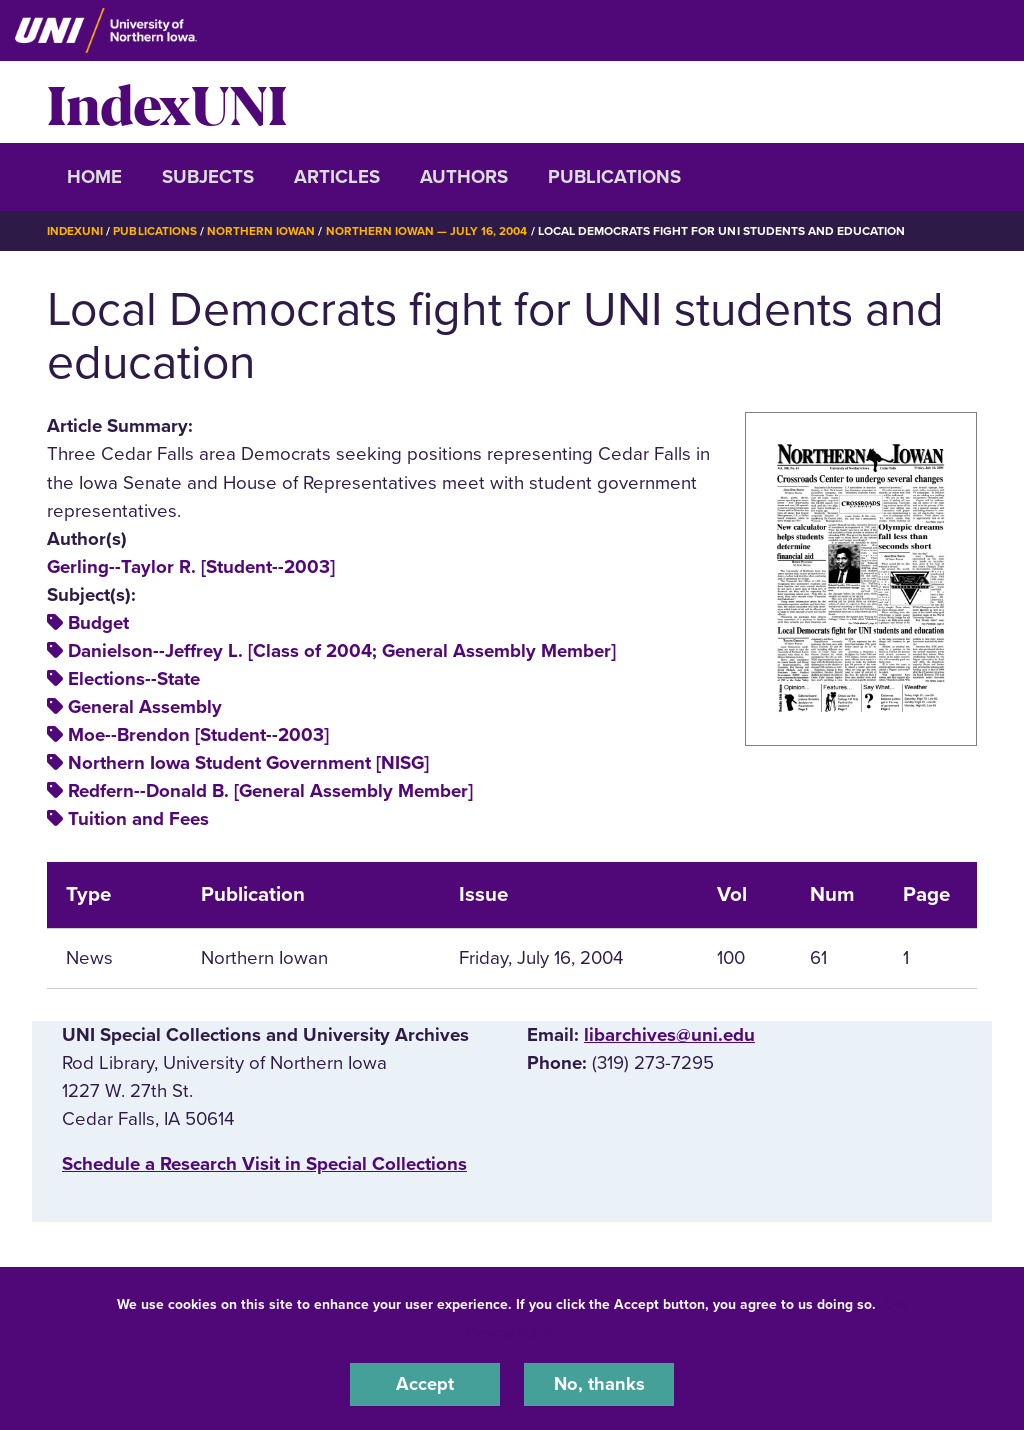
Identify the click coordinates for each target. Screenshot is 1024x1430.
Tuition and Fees (138, 819)
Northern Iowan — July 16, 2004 (427, 231)
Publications (614, 177)
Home (94, 177)
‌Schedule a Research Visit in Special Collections (264, 1163)
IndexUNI (167, 102)
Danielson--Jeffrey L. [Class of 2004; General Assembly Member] (342, 651)
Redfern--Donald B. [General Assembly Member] (270, 791)
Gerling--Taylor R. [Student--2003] (191, 566)
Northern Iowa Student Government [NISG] (248, 763)
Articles (337, 177)
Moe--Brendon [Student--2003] (198, 735)
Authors (464, 177)
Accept (425, 1384)
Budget (98, 622)
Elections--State (134, 679)
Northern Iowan (262, 231)
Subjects (208, 177)
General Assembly (145, 707)
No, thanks (599, 1384)
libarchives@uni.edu (669, 1035)
